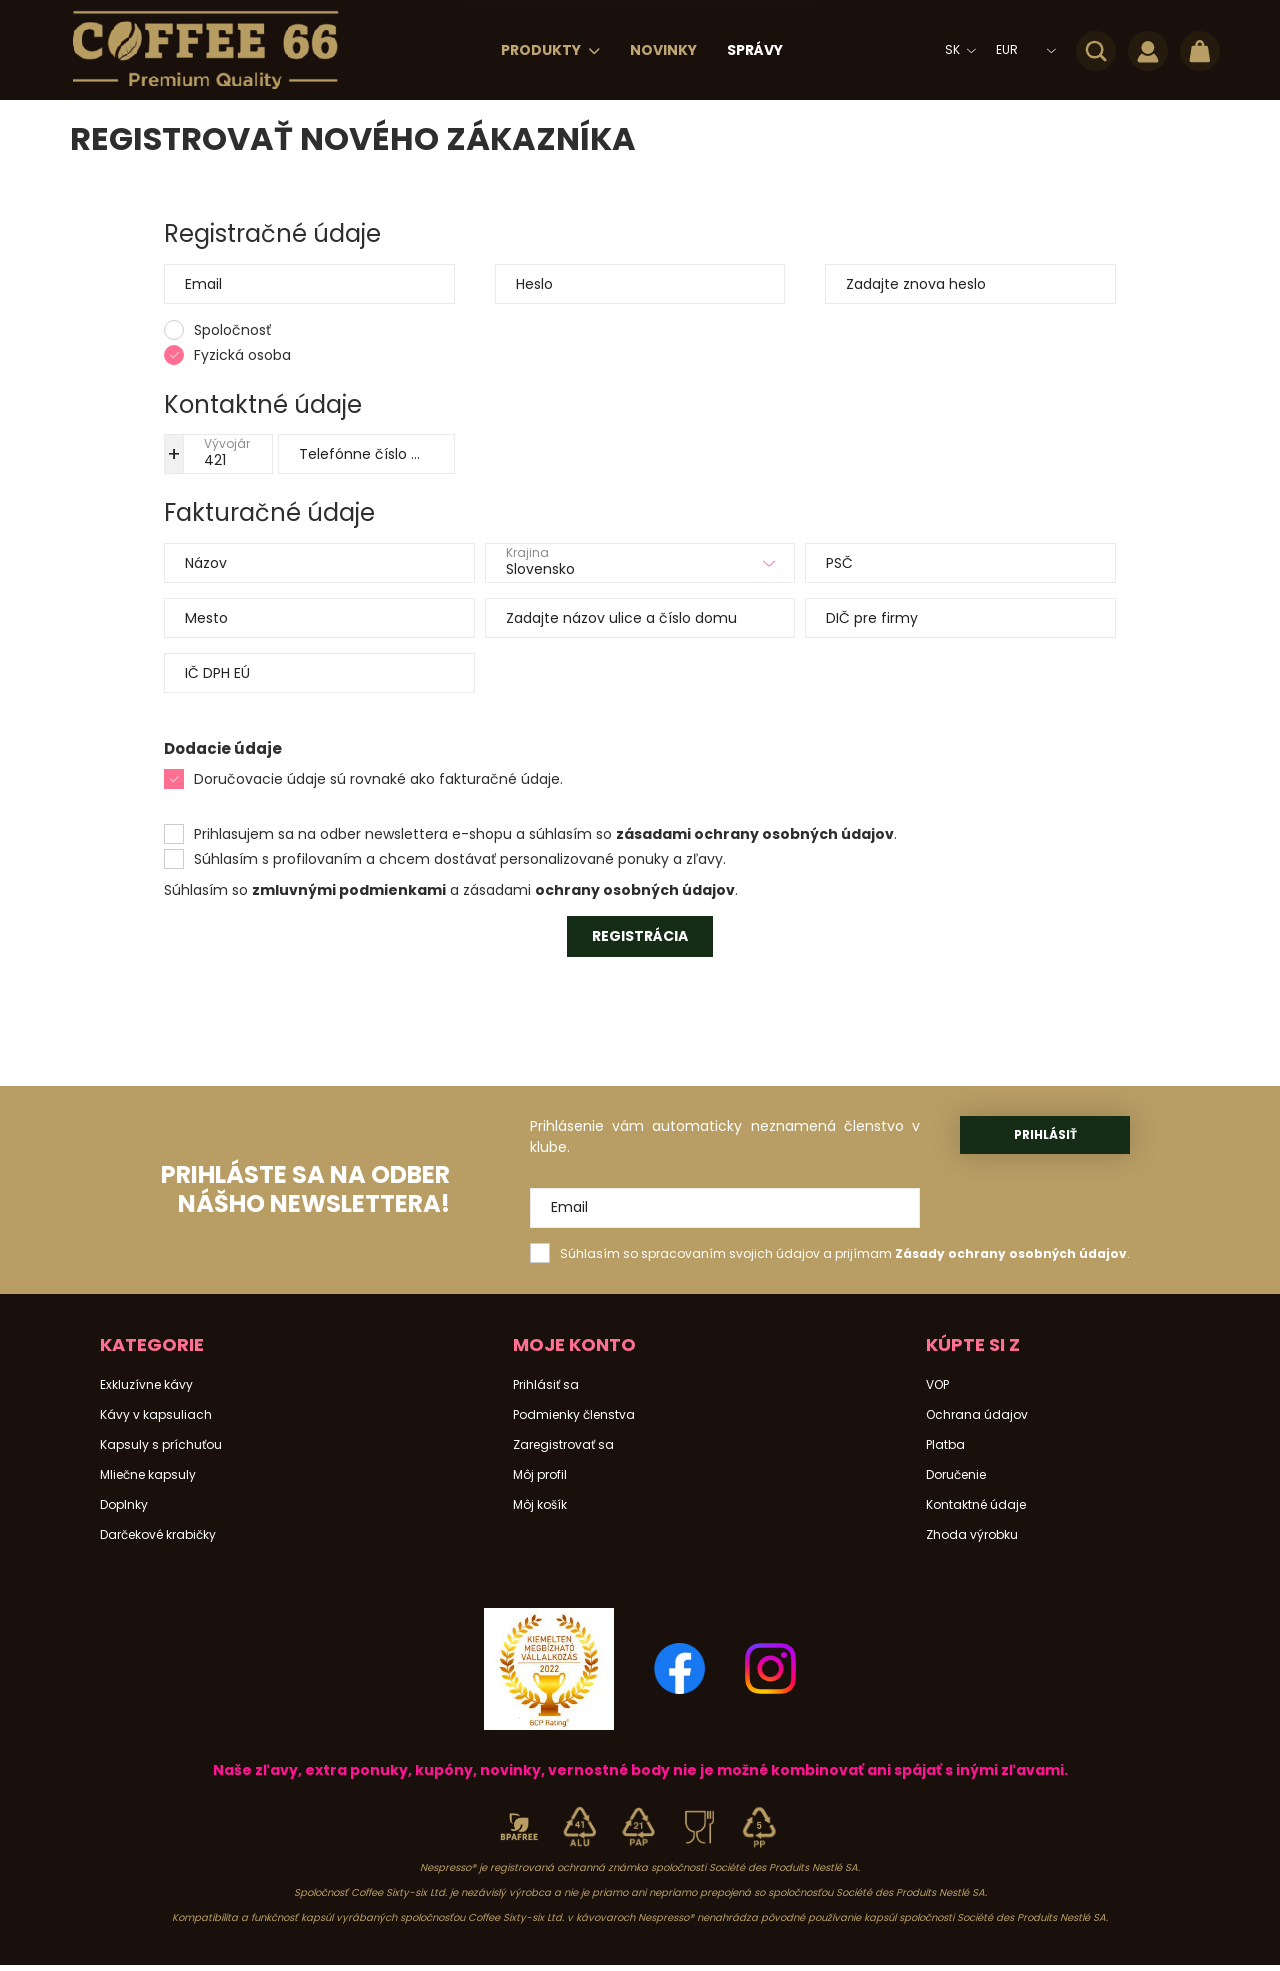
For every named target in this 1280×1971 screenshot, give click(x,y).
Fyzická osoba (242, 355)
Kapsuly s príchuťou (161, 1445)
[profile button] (1148, 50)
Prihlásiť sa (546, 1385)
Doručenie (956, 1475)
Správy (755, 50)
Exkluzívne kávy (146, 1385)
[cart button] (1200, 50)
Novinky (663, 50)
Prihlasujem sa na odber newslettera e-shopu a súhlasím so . (545, 834)
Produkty (542, 50)
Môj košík (540, 1505)
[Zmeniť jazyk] (955, 50)
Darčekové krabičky (158, 1535)
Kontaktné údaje (976, 1505)
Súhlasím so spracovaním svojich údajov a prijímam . (845, 1253)
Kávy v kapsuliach (156, 1415)
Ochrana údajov (977, 1415)
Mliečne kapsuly (148, 1475)
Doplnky (124, 1505)
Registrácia (640, 936)
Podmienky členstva (574, 1415)
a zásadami (490, 890)
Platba (945, 1445)
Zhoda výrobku (972, 1535)
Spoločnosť (232, 330)
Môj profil (540, 1475)
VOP (937, 1385)
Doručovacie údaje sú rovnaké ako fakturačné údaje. (378, 779)
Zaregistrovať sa (563, 1445)
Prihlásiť (1045, 1134)
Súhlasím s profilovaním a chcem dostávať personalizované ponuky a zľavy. (460, 859)
